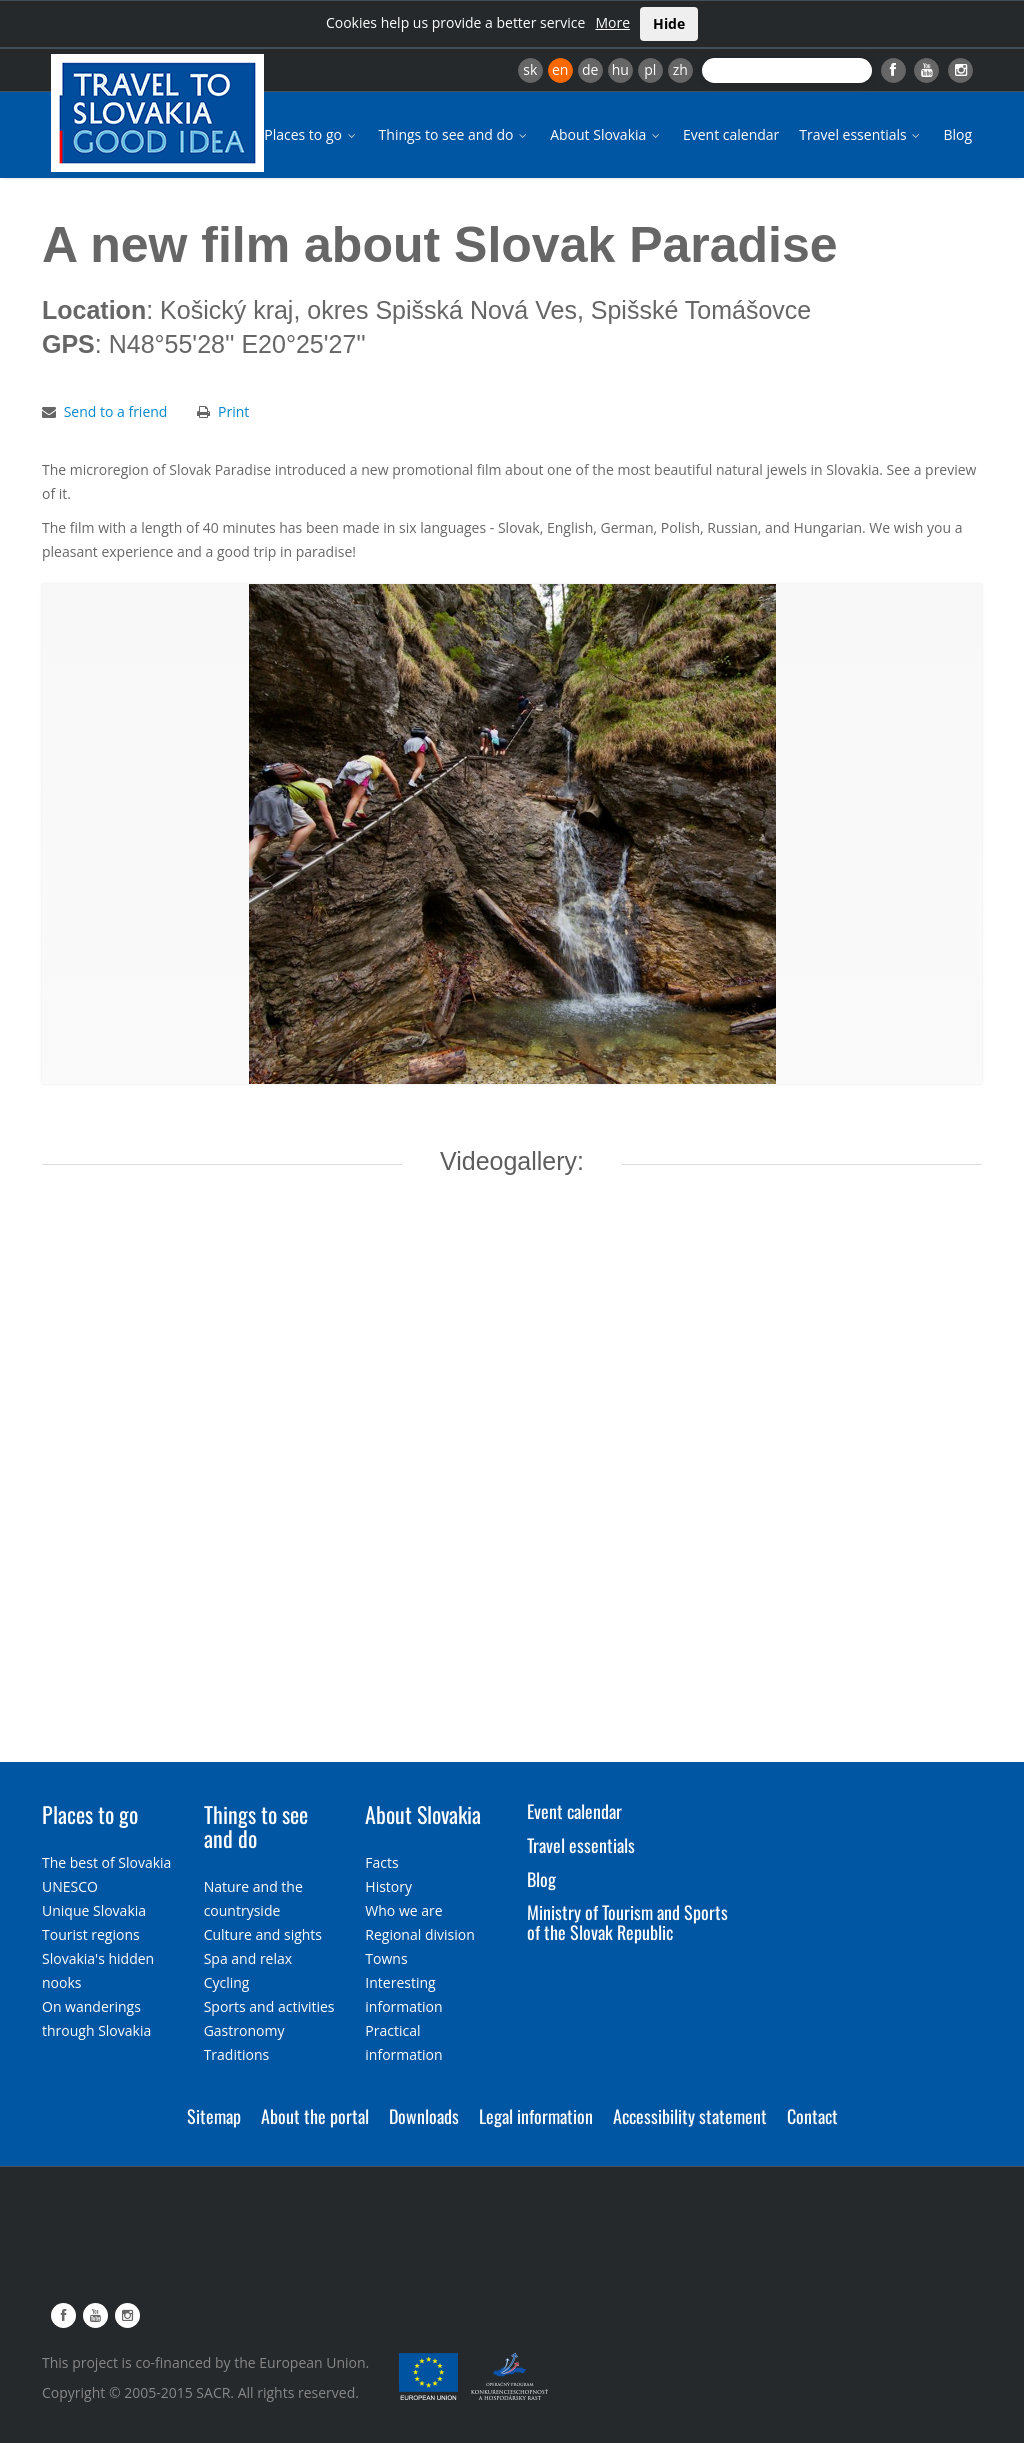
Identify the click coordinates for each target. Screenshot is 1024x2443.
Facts (381, 1862)
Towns (386, 1958)
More (612, 22)
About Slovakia (606, 134)
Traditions (237, 2054)
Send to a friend (116, 411)
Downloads (424, 2116)
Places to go (311, 134)
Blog (957, 134)
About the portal (315, 2116)
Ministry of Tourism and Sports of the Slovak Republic (627, 1922)
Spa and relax (248, 1958)
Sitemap (214, 2116)
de (590, 69)
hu (620, 69)
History (388, 1886)
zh (680, 69)
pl (650, 69)
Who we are (403, 1910)
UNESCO (70, 1886)
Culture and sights (263, 1934)
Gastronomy (244, 2030)
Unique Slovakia (94, 1910)
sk (530, 69)
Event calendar (731, 134)
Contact (812, 2116)
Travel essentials (861, 134)
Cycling (227, 1982)
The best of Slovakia (106, 1862)
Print (233, 411)
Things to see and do (455, 134)
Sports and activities (269, 2006)
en (560, 69)
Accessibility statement (690, 2116)
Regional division (419, 1934)
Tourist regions (91, 1934)
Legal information (536, 2116)
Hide (669, 23)
